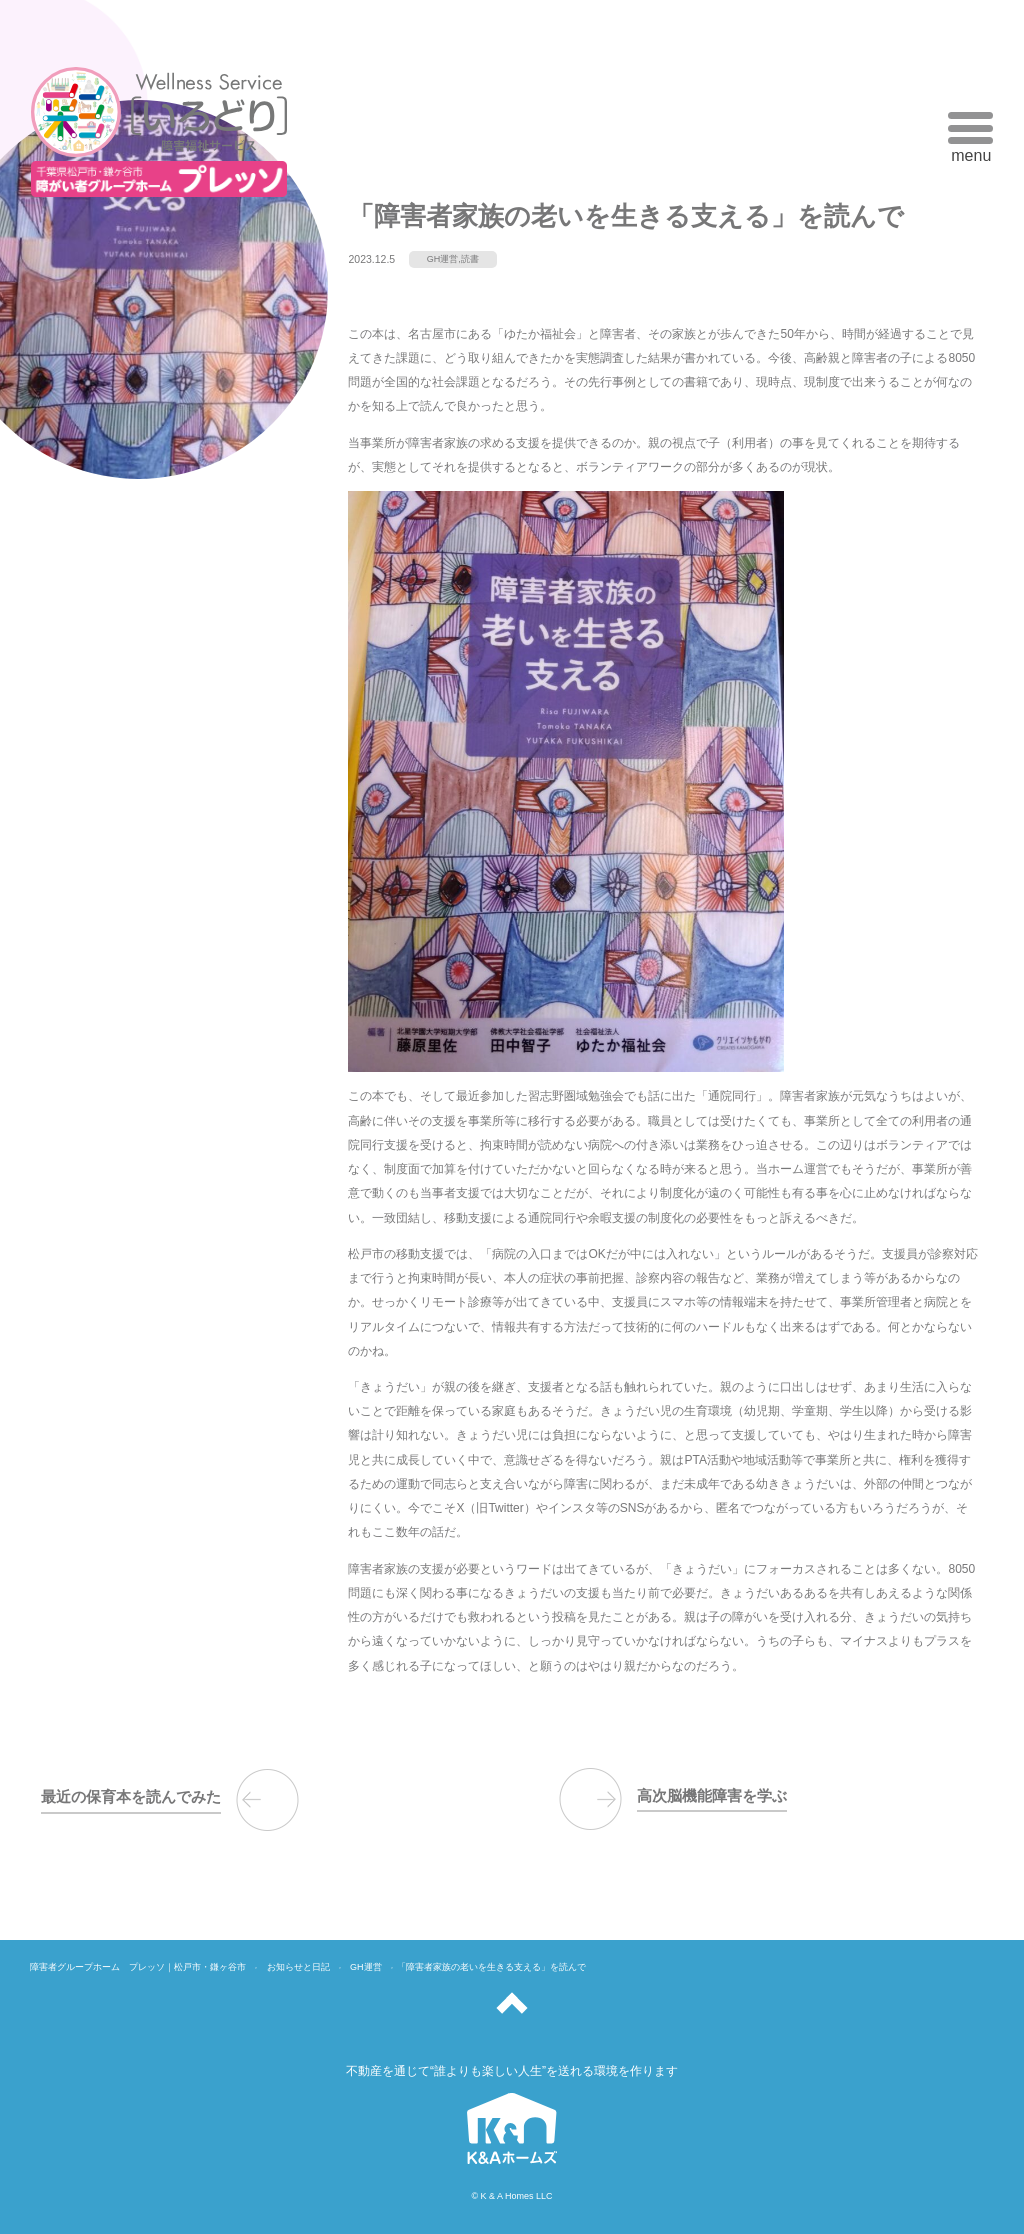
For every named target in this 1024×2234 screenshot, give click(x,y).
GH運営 (443, 259)
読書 (470, 259)
